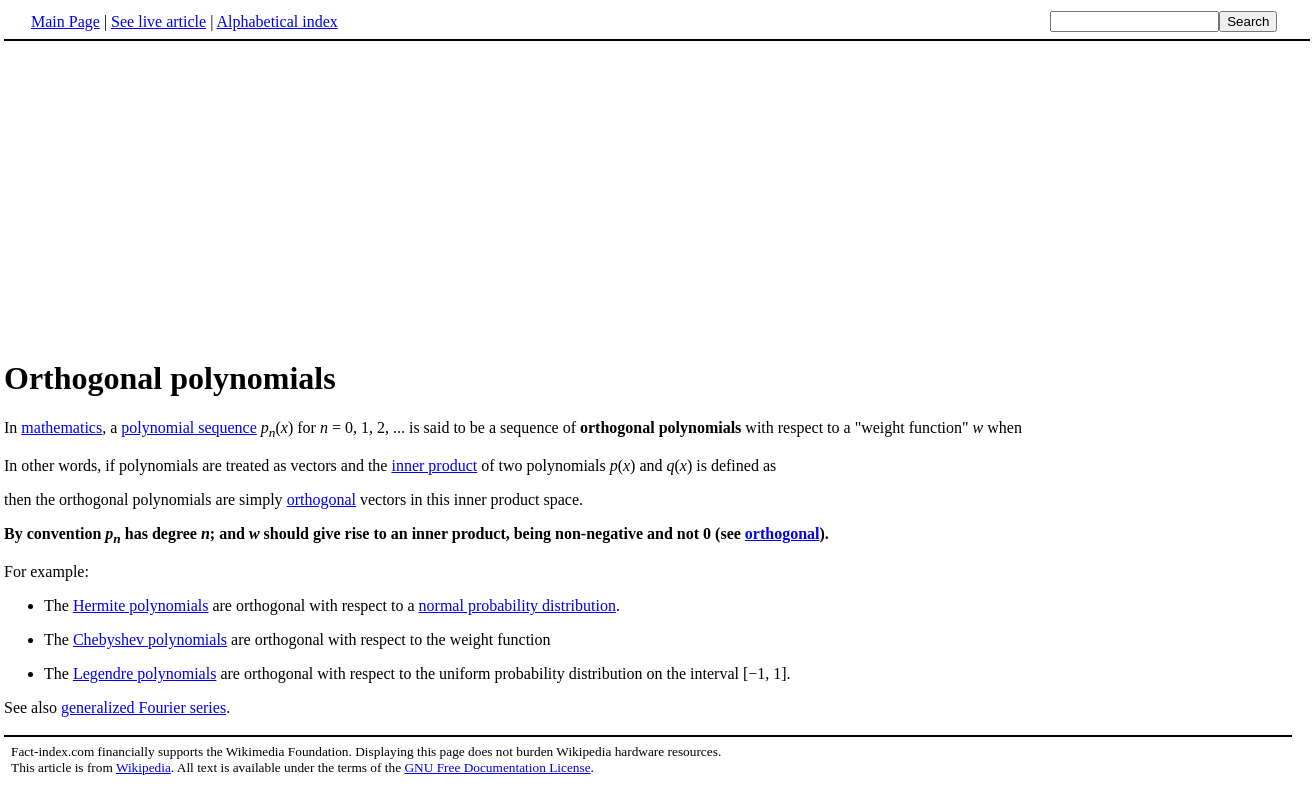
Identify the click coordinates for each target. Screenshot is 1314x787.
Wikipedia (143, 767)
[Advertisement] (172, 199)
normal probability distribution (517, 605)
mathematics (61, 427)
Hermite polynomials (141, 605)
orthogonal (321, 499)
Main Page (65, 21)
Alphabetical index (276, 21)
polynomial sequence (189, 427)
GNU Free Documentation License (497, 767)
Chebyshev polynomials (150, 639)
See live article (158, 21)
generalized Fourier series (143, 707)
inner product (434, 465)
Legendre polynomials (145, 673)
